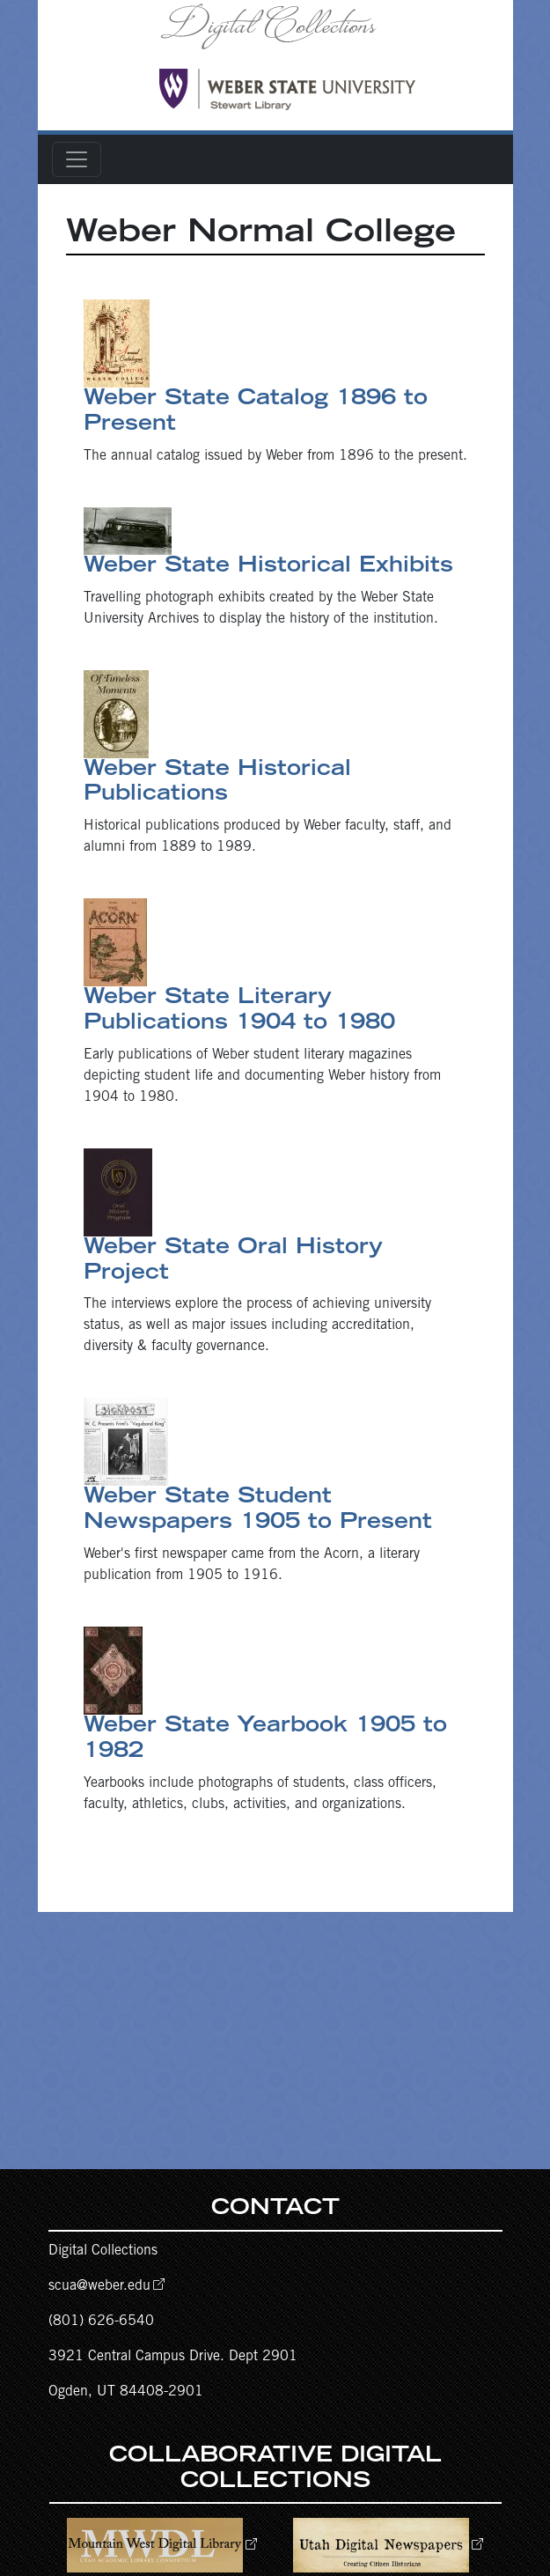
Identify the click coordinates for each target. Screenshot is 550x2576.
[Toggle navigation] (76, 159)
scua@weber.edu (99, 2286)
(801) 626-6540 (101, 2321)
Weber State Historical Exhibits (268, 567)
